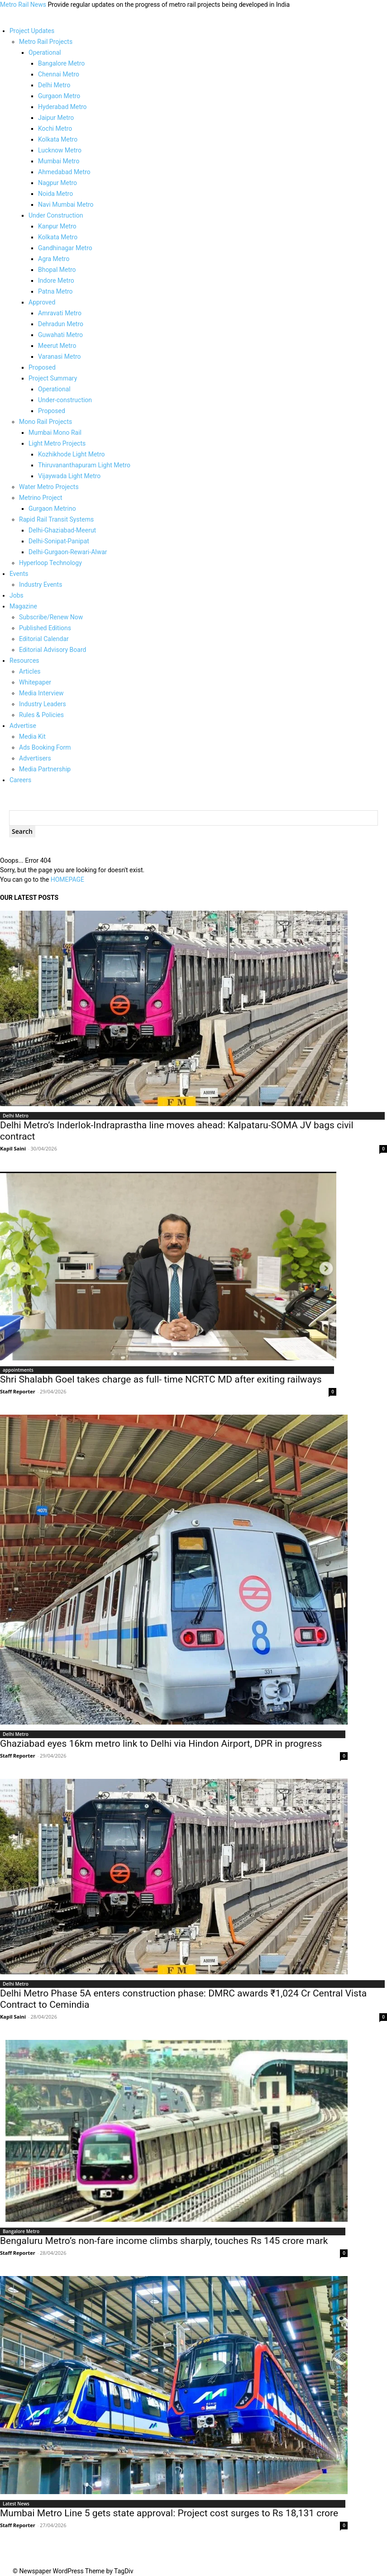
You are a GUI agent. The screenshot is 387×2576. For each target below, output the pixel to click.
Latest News (16, 2503)
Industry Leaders (42, 704)
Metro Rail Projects (45, 41)
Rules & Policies (41, 714)
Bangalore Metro (61, 63)
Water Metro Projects (49, 486)
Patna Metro (55, 291)
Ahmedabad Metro (64, 172)
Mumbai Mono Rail (55, 432)
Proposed (42, 367)
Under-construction (65, 400)
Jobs (17, 595)
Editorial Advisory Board (52, 649)
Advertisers (35, 758)
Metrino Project (40, 497)
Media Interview (41, 693)
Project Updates (32, 30)
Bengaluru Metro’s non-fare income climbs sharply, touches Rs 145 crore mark (164, 2240)
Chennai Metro (58, 74)
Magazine (23, 606)
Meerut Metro (57, 345)
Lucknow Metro (59, 150)
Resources (24, 660)
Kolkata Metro (57, 139)
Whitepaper (35, 682)
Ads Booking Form (45, 747)
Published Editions (45, 628)
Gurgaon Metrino (52, 508)
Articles (30, 671)
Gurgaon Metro (59, 96)
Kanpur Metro (57, 226)
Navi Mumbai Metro (66, 204)
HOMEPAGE (67, 879)
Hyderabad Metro (62, 106)
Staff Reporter (17, 1391)
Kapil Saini (13, 1148)
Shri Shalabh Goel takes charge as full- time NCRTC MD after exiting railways (161, 1379)
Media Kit (32, 736)
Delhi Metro (54, 85)
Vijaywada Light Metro (69, 476)
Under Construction (56, 215)
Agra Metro (53, 258)
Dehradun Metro (60, 324)
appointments (18, 1370)
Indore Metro (56, 280)
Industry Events (40, 584)
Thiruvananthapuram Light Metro (84, 465)
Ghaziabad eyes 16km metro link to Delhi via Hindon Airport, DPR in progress (161, 1743)
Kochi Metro (55, 128)
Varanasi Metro (59, 356)
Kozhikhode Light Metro (71, 454)
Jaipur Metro (56, 117)
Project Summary (53, 378)
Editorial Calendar (44, 638)
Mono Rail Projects (45, 421)
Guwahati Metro (60, 334)
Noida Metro (55, 193)
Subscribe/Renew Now (51, 617)
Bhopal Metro (57, 269)
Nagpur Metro (57, 182)
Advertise (23, 725)
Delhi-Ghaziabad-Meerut (62, 530)
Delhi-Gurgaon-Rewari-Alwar (68, 552)
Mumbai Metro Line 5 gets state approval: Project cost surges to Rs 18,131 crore (169, 2513)
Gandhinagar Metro (65, 248)
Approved (42, 302)
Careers (20, 780)
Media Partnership (45, 769)
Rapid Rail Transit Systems (56, 519)
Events (19, 573)
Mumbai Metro (58, 161)
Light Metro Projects (57, 443)
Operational (45, 52)
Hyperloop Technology (50, 562)
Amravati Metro (59, 313)
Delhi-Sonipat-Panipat (59, 541)
